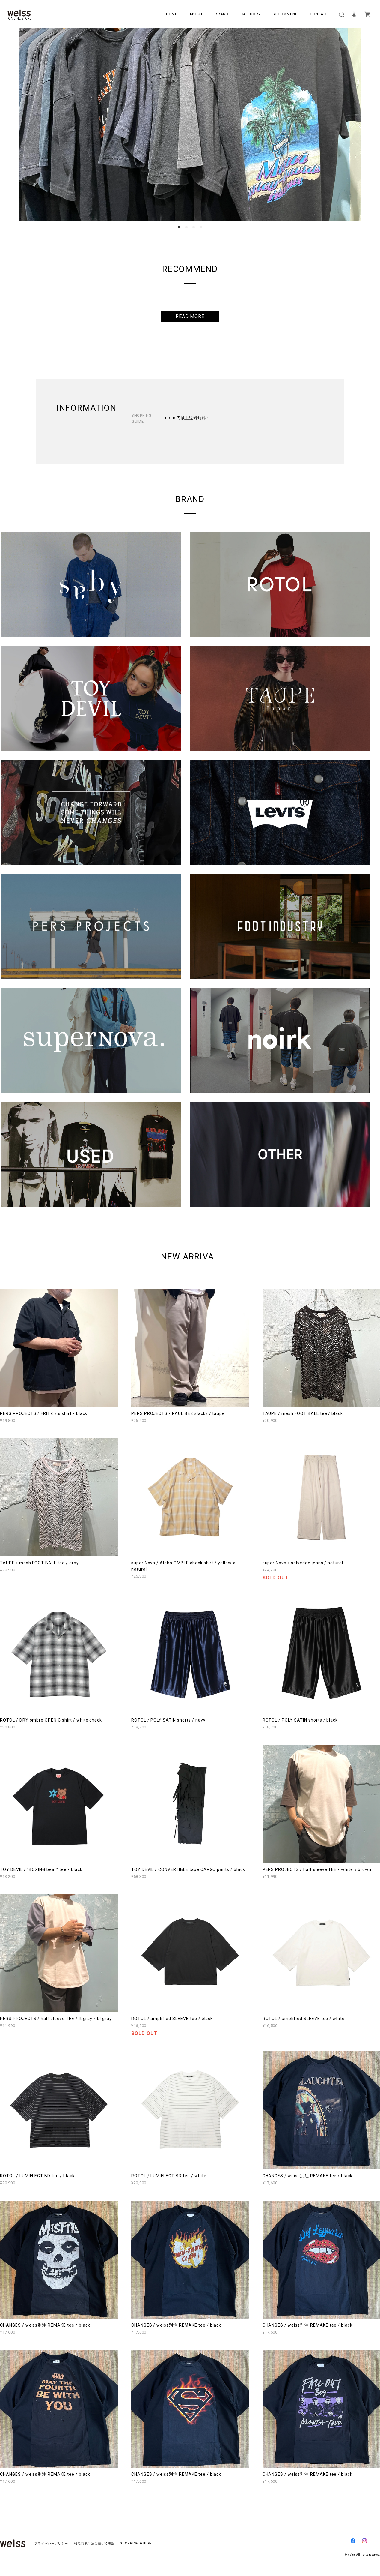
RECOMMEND (285, 14)
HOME (171, 14)
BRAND (221, 14)
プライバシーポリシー (51, 2543)
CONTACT (319, 14)
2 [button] (186, 227)
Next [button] (352, 125)
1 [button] (179, 227)
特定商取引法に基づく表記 (94, 2543)
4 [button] (201, 227)
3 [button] (193, 227)
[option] (190, 124)
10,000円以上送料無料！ (186, 418)
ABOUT (196, 14)
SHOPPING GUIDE (134, 2543)
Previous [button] (28, 125)
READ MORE (190, 316)
